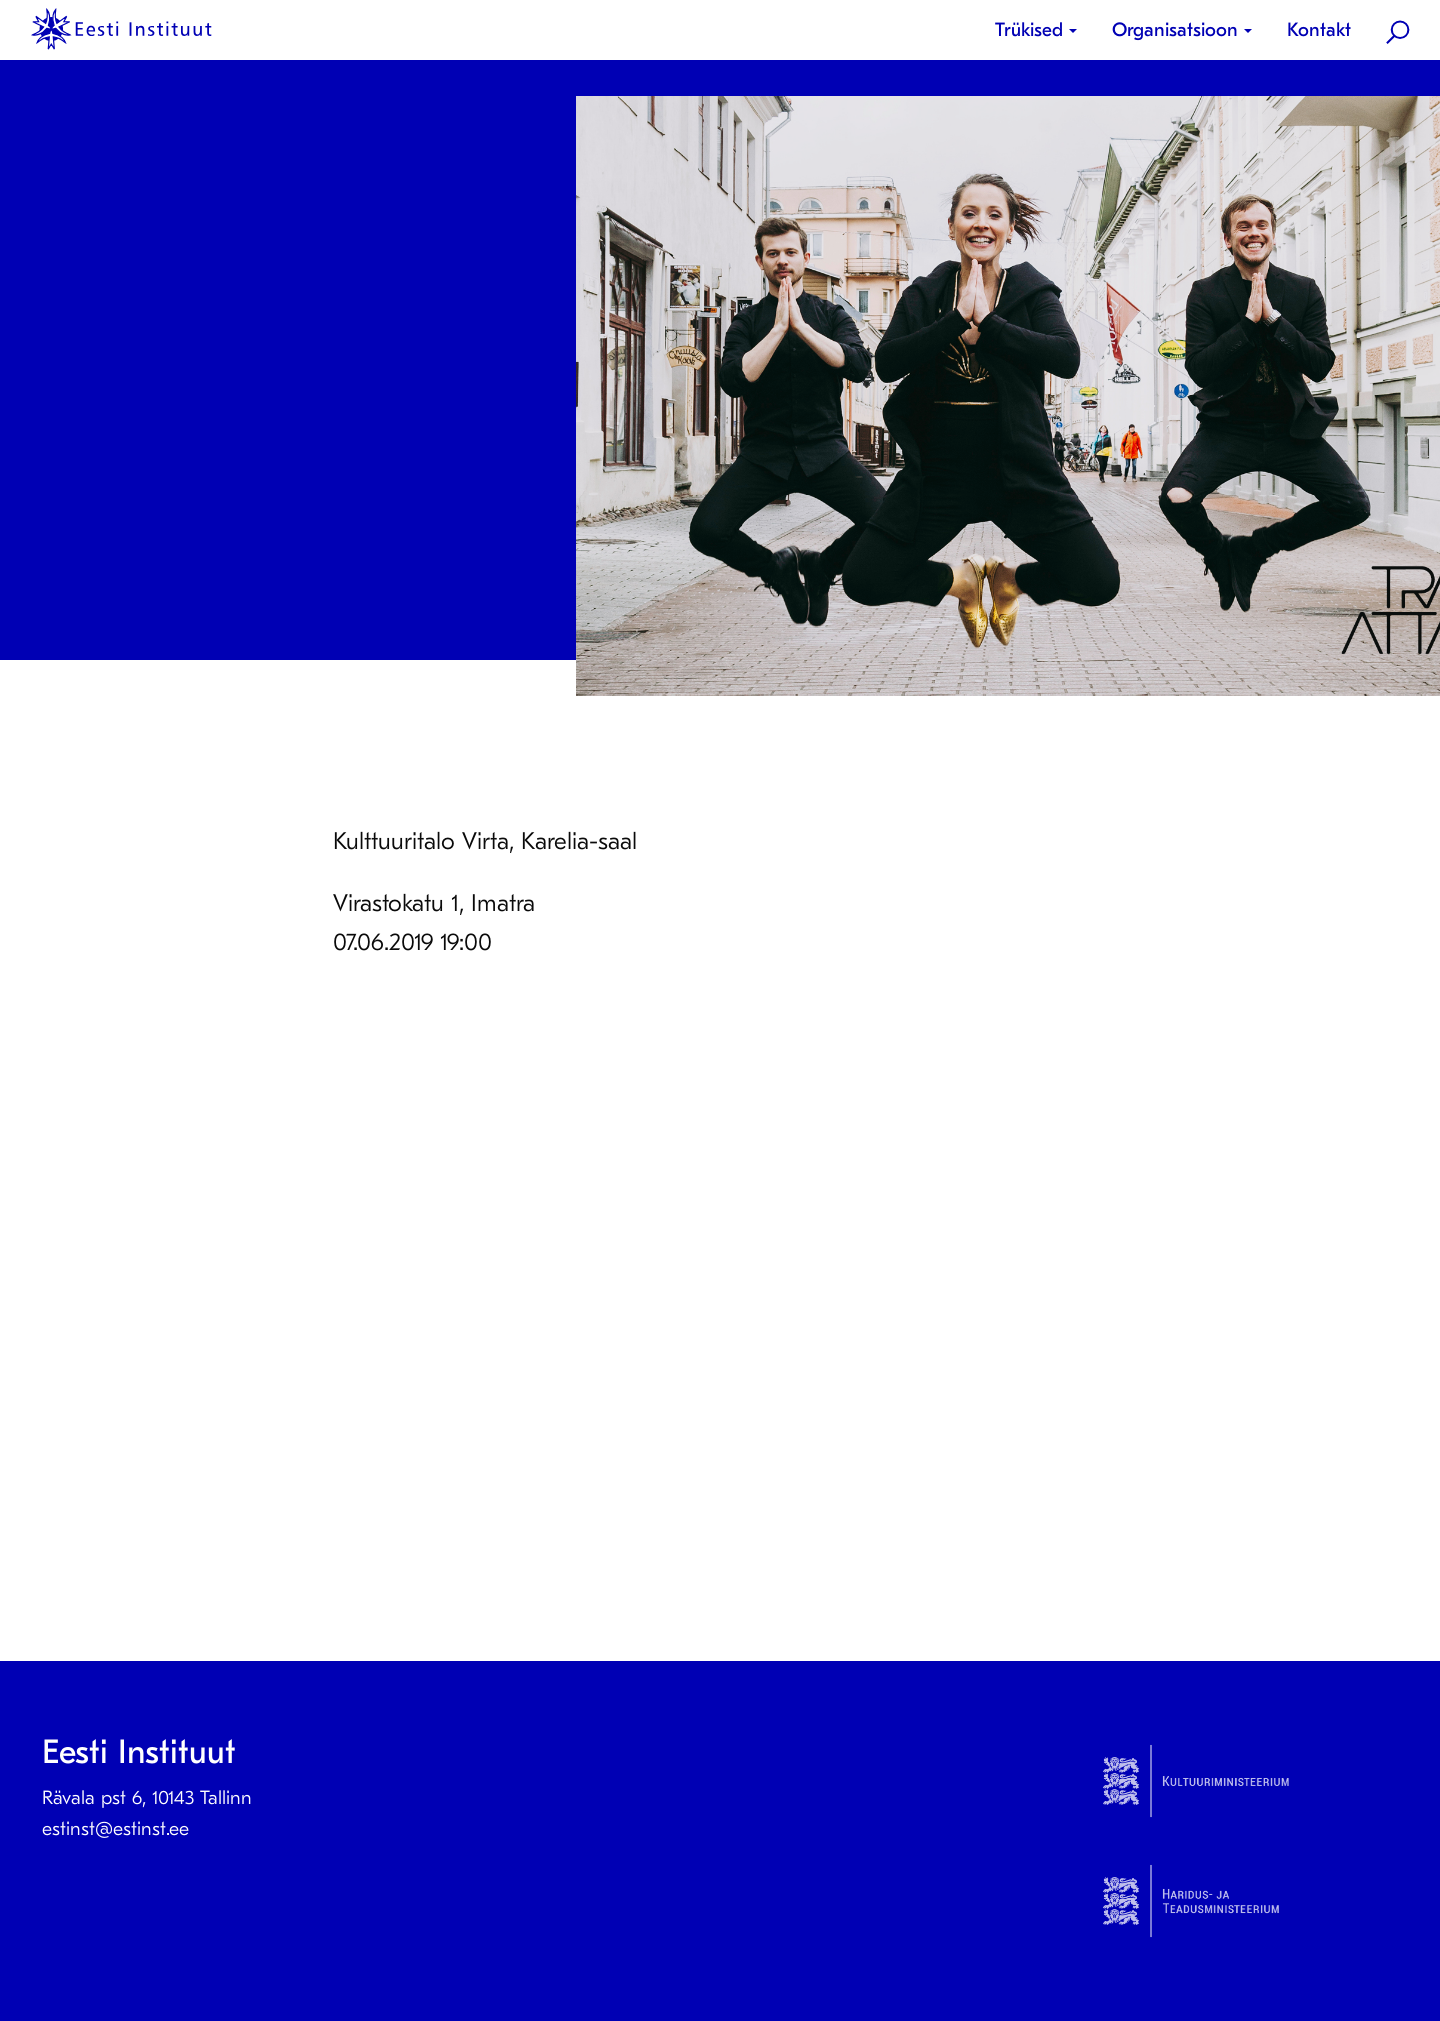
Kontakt (1319, 30)
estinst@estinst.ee (115, 1829)
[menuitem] (1043, 30)
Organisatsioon (1175, 30)
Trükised (1029, 30)
